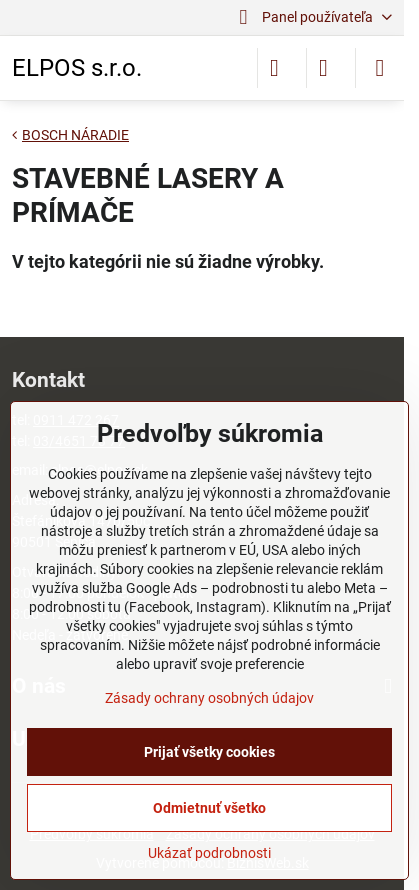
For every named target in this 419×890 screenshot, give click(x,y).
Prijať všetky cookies (209, 752)
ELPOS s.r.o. (77, 68)
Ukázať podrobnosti (209, 853)
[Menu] (380, 68)
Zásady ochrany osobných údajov (209, 698)
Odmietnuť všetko (209, 808)
